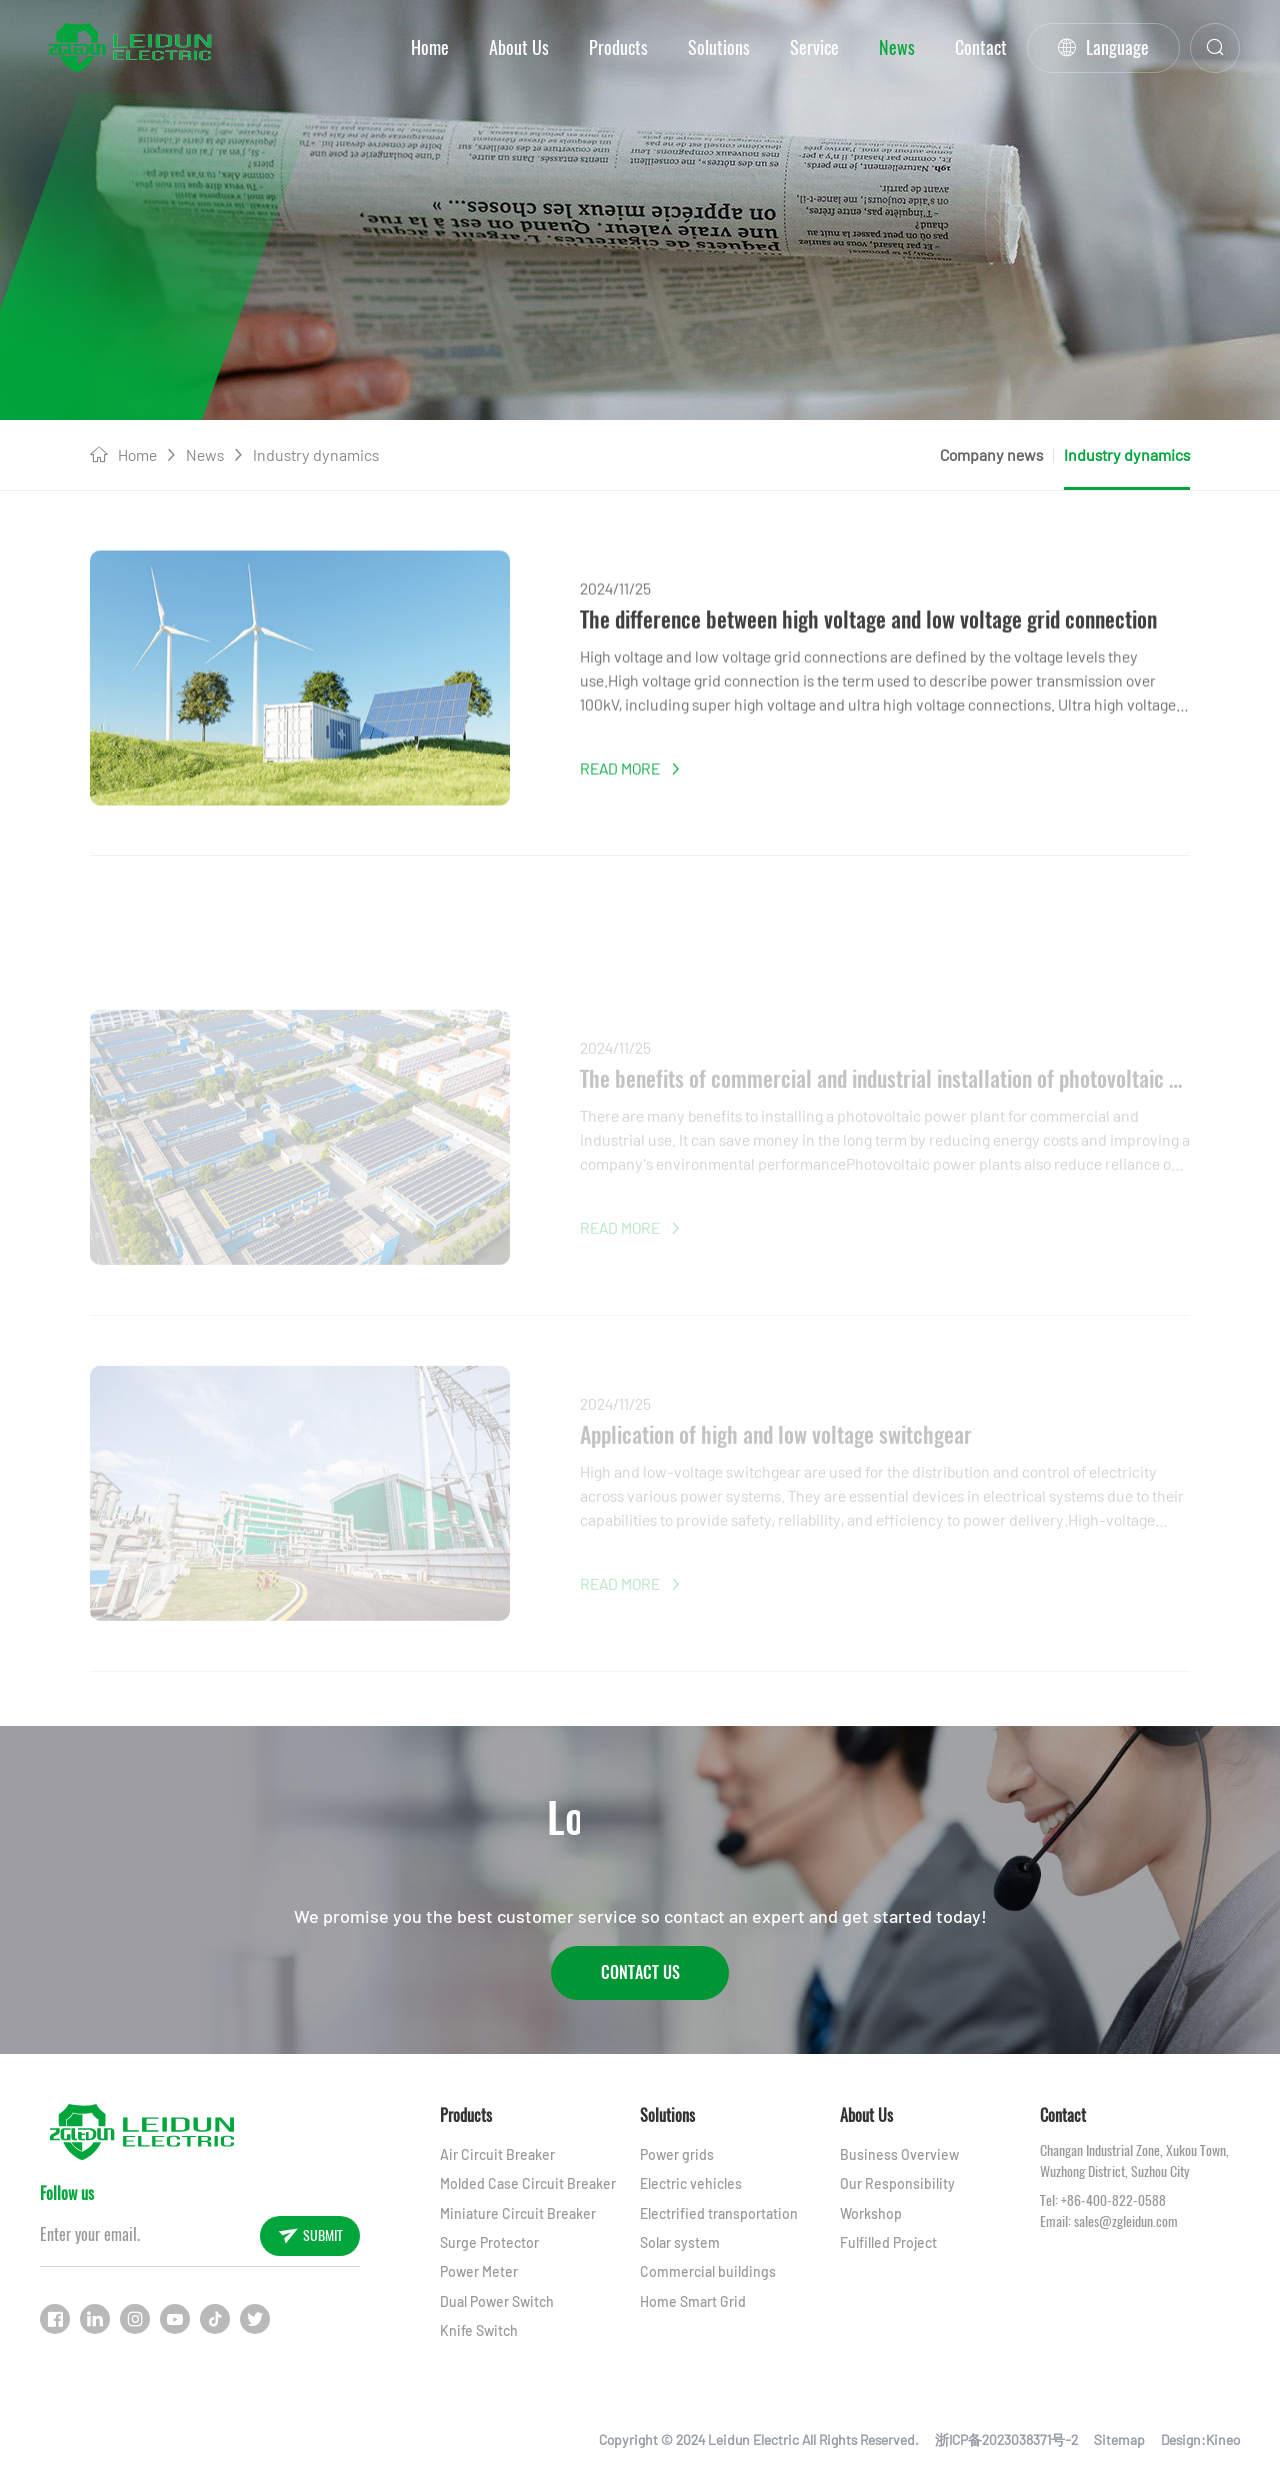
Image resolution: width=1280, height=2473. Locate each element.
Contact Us (640, 1972)
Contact (981, 47)
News (897, 47)
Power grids (677, 2154)
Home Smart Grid (693, 2301)
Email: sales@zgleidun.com (1109, 2221)
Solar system (680, 2242)
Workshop (871, 2213)
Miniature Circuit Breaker (518, 2213)
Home (430, 47)
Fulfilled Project (888, 2242)
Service (814, 47)
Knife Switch (479, 2330)
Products (618, 47)
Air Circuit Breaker (497, 2154)
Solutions (719, 47)
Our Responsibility (897, 2183)
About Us (519, 47)
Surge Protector (489, 2242)
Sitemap (1119, 2439)
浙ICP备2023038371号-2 (1006, 2439)
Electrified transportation (719, 2213)
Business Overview (899, 2154)
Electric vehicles (691, 2183)
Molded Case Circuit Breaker (528, 2183)
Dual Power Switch (497, 2301)
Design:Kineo (1200, 2439)
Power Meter (479, 2271)
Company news (991, 454)
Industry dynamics (316, 454)
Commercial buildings (708, 2271)
